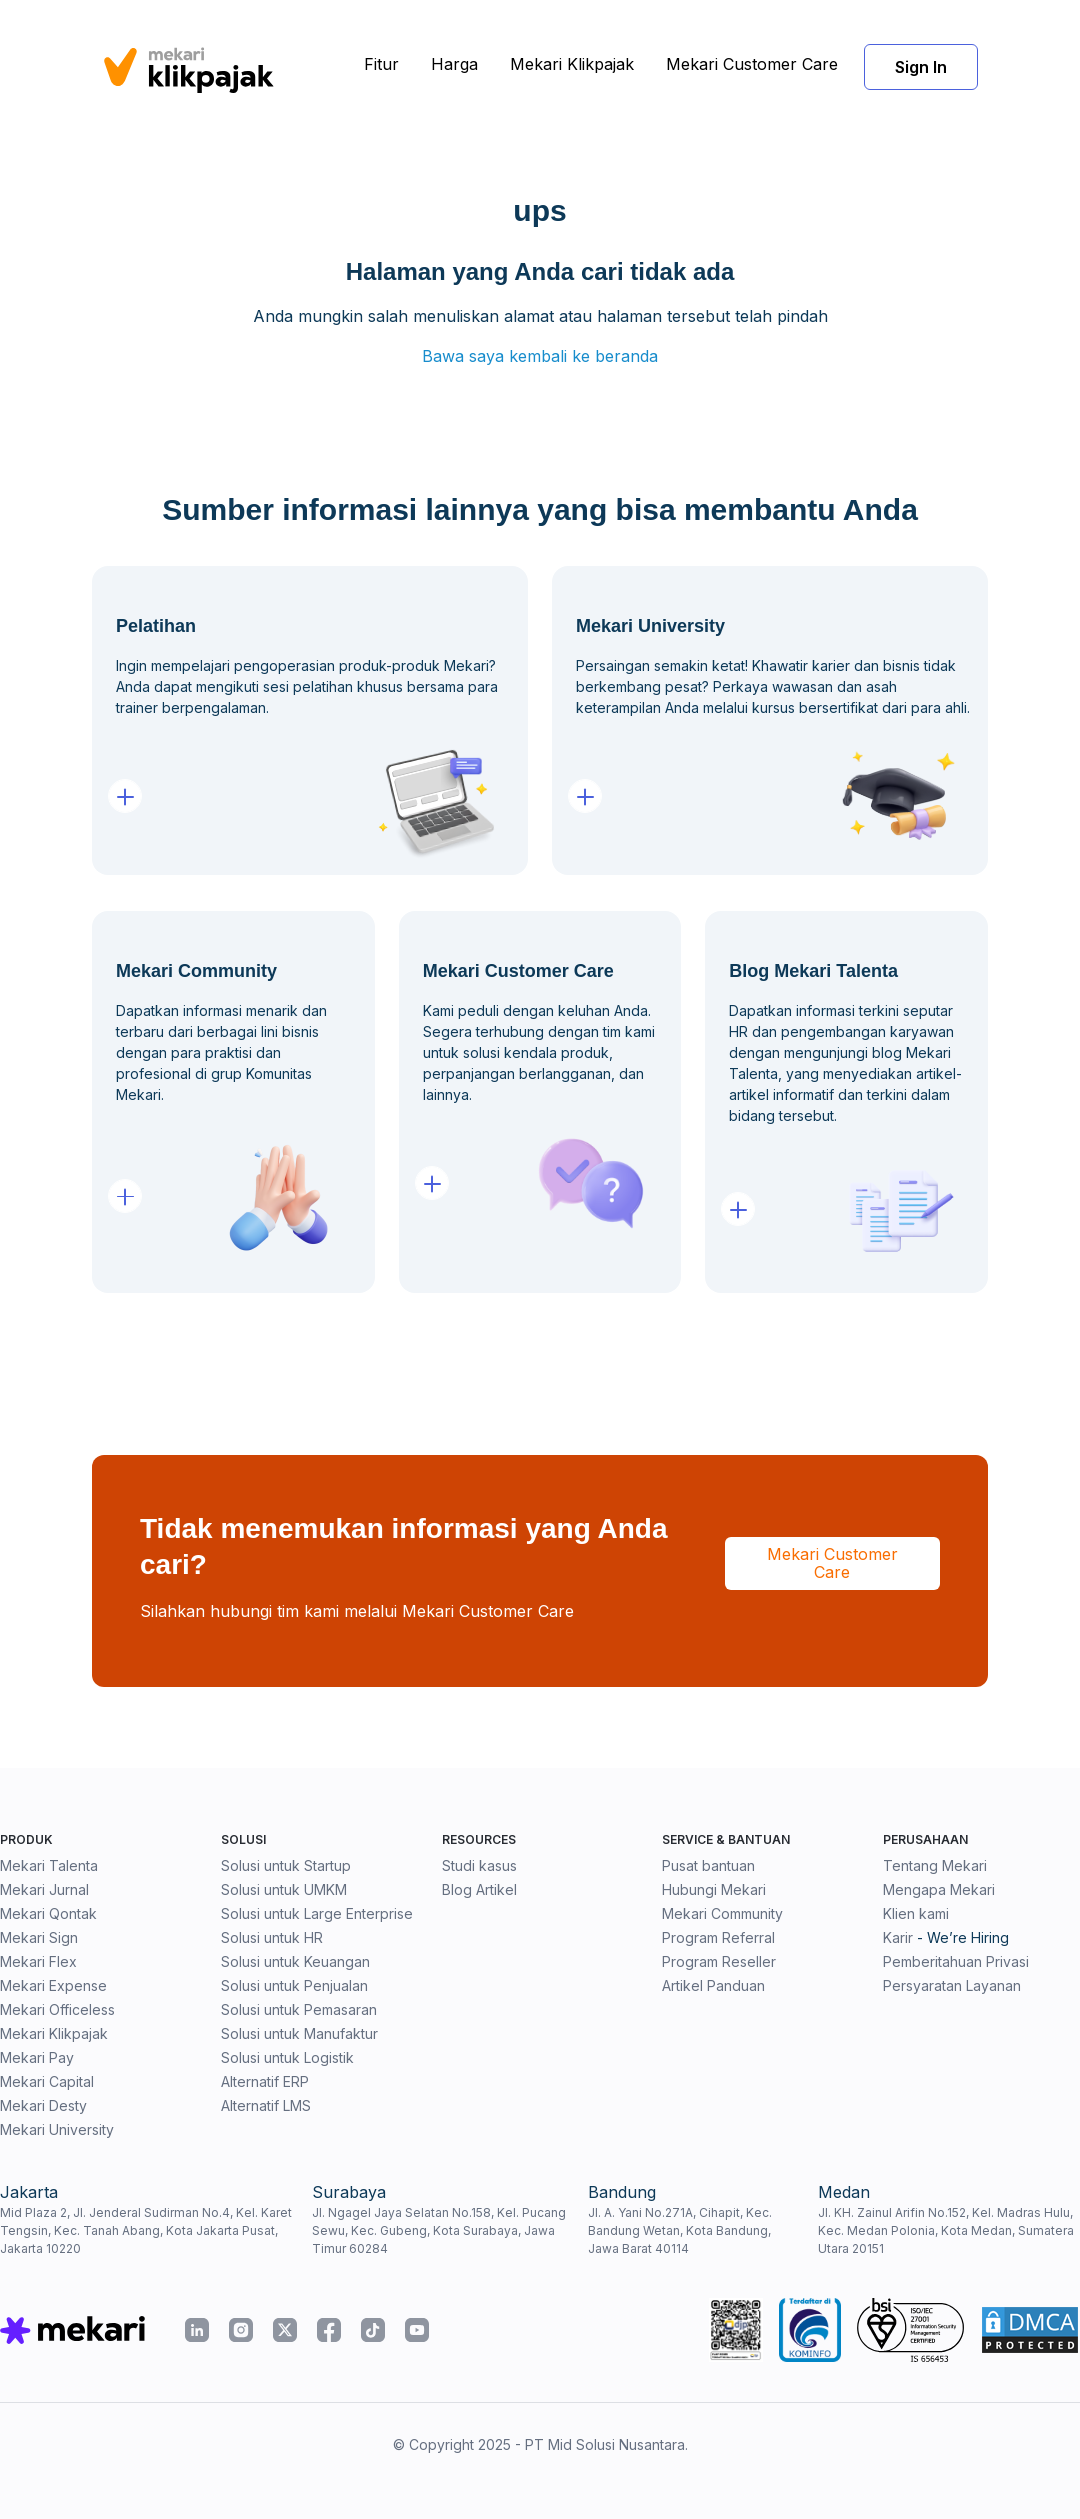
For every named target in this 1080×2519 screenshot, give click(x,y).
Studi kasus (479, 1865)
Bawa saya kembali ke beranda (540, 356)
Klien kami (916, 1913)
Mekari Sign (39, 1937)
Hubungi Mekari (714, 1889)
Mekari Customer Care (752, 64)
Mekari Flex (38, 1961)
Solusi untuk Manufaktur (299, 2033)
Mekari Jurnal (44, 1889)
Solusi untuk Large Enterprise (317, 1913)
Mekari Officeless (57, 2009)
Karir (898, 1937)
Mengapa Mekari (939, 1889)
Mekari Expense (53, 1985)
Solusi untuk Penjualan (294, 1985)
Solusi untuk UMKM (284, 1889)
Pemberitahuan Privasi (956, 1961)
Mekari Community (722, 1913)
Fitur (381, 64)
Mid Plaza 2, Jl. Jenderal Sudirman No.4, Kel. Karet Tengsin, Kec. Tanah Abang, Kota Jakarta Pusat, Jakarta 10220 (146, 2230)
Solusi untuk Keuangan (295, 1961)
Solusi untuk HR (272, 1937)
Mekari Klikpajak (572, 64)
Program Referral (718, 1937)
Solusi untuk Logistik (287, 2057)
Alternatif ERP (265, 2081)
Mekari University (57, 2129)
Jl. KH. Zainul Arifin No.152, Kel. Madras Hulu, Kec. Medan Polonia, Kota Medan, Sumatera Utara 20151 (946, 2230)
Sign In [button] (921, 67)
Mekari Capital (47, 2081)
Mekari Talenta (49, 1865)
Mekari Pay (37, 2057)
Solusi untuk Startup (286, 1865)
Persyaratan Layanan (952, 1985)
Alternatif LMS (266, 2105)
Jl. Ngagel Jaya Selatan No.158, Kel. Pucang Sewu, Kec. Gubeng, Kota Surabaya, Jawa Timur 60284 (439, 2230)
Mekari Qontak (48, 1913)
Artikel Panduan (713, 1985)
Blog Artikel (479, 1889)
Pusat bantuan (708, 1865)
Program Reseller (719, 1961)
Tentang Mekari (935, 1865)
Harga (454, 64)
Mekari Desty (43, 2105)
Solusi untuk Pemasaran (299, 2009)
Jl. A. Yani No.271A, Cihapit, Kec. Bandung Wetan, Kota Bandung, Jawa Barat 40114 (680, 2230)
